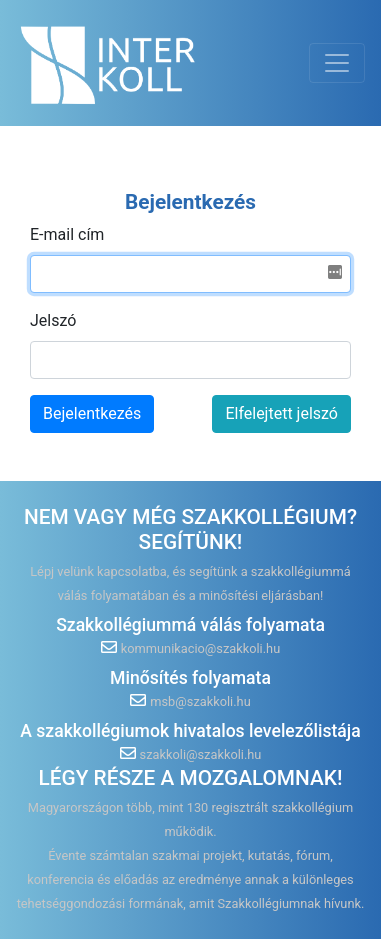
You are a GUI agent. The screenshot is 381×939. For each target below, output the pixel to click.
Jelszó (53, 320)
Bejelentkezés (92, 413)
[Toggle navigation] (337, 63)
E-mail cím (67, 234)
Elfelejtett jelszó (281, 413)
